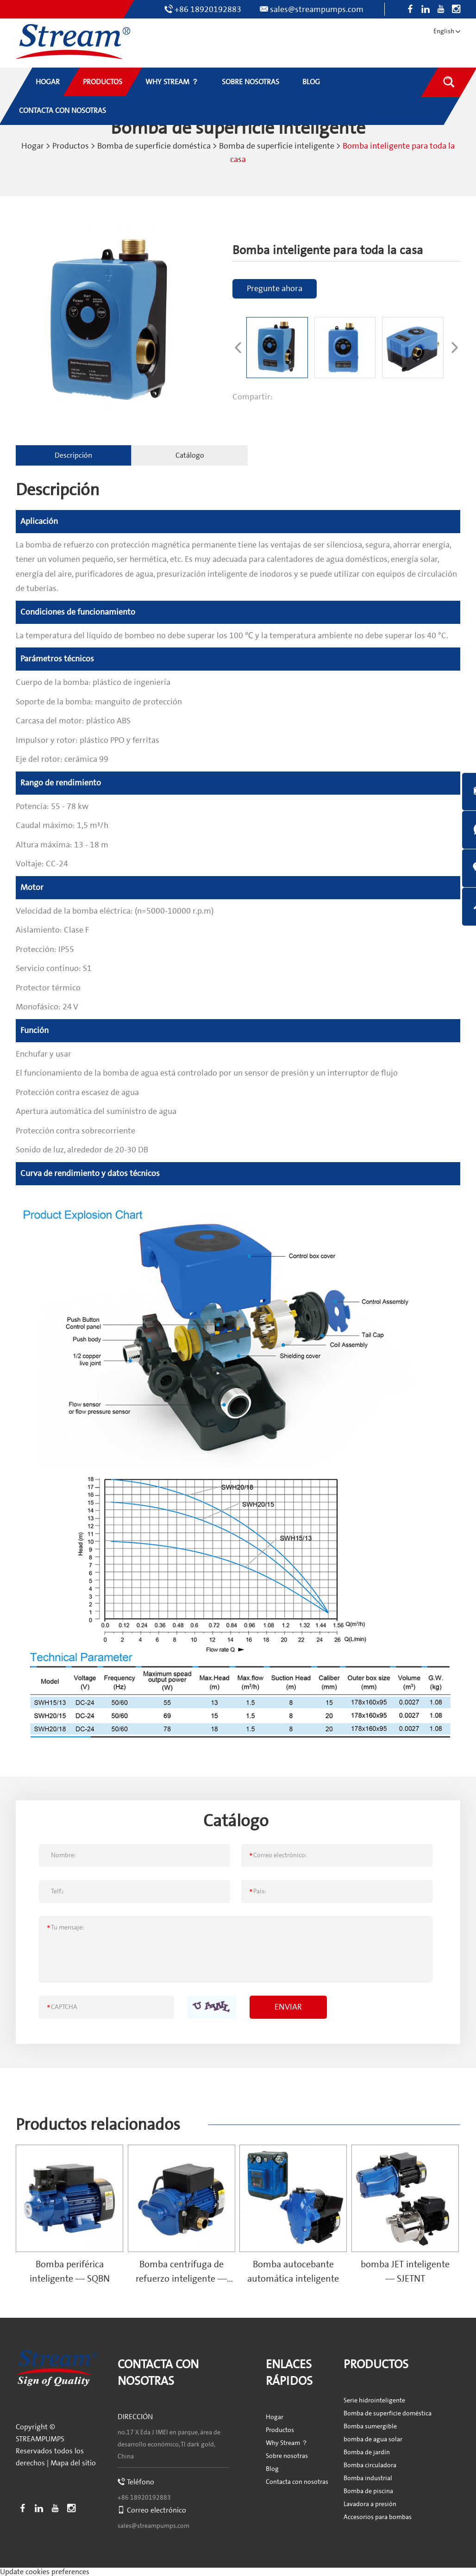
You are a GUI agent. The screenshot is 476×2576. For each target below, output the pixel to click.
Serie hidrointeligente (374, 2400)
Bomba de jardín (367, 2452)
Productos (70, 146)
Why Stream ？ (287, 2442)
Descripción (71, 454)
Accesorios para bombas (378, 2516)
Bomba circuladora (370, 2465)
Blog (272, 2468)
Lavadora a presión (370, 2504)
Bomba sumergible (370, 2426)
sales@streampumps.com (316, 9)
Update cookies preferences (44, 2571)
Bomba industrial (368, 2478)
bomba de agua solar (373, 2439)
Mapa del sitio (73, 2462)
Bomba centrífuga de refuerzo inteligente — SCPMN (181, 2278)
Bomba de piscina (368, 2491)
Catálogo (182, 454)
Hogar (32, 146)
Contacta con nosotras (297, 2481)
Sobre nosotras (287, 2455)
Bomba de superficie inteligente (276, 146)
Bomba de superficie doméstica (154, 146)
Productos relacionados (100, 2124)
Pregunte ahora (274, 287)
